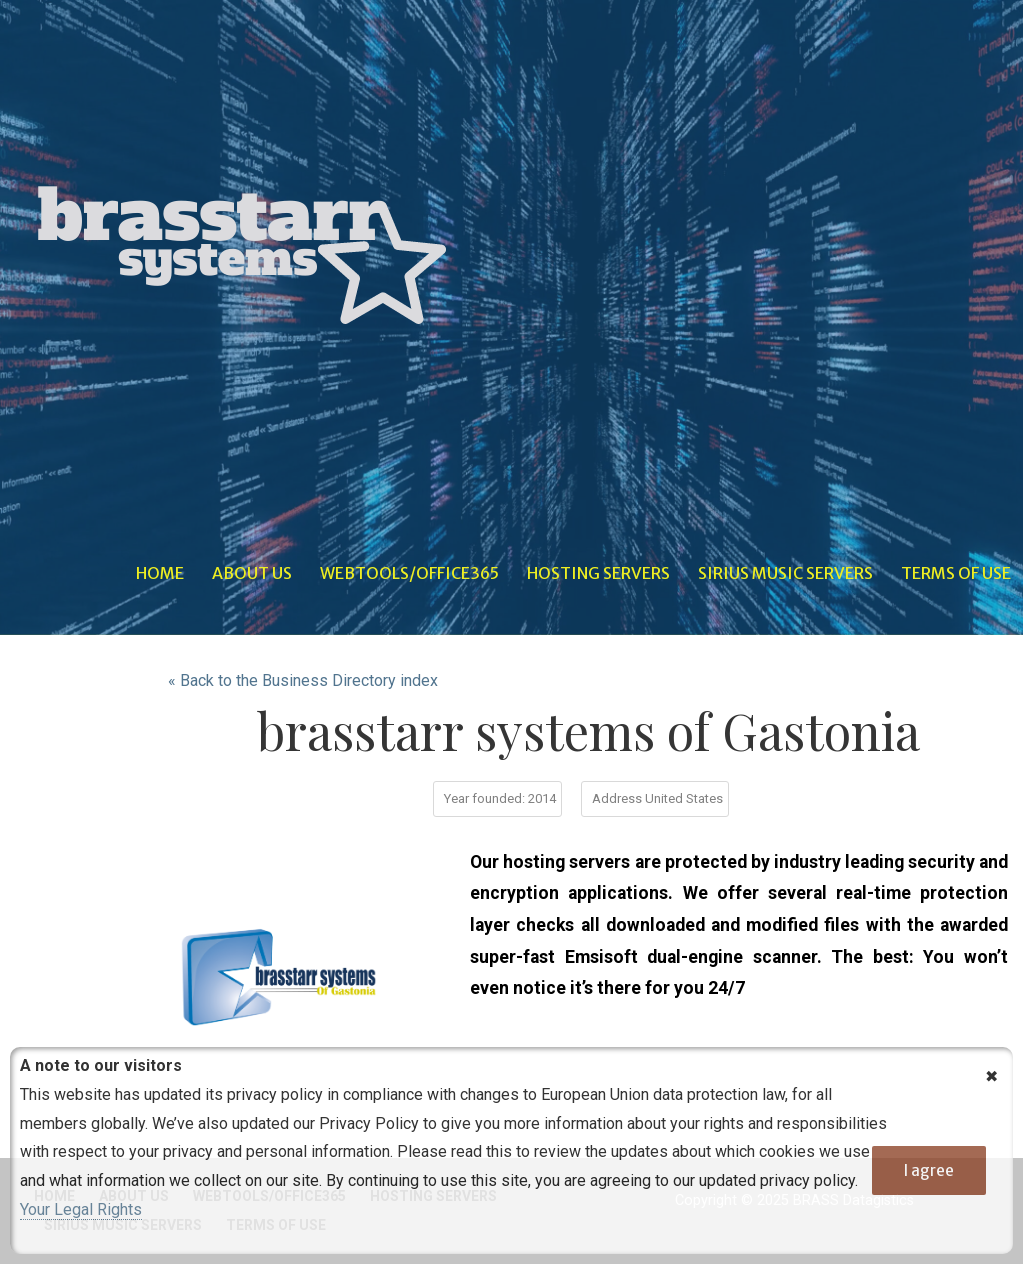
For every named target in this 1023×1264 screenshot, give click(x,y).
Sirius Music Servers (785, 573)
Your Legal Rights (81, 1209)
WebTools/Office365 (409, 573)
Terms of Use (956, 573)
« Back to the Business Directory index (303, 680)
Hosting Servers (598, 573)
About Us (252, 573)
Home (160, 573)
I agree (929, 1170)
